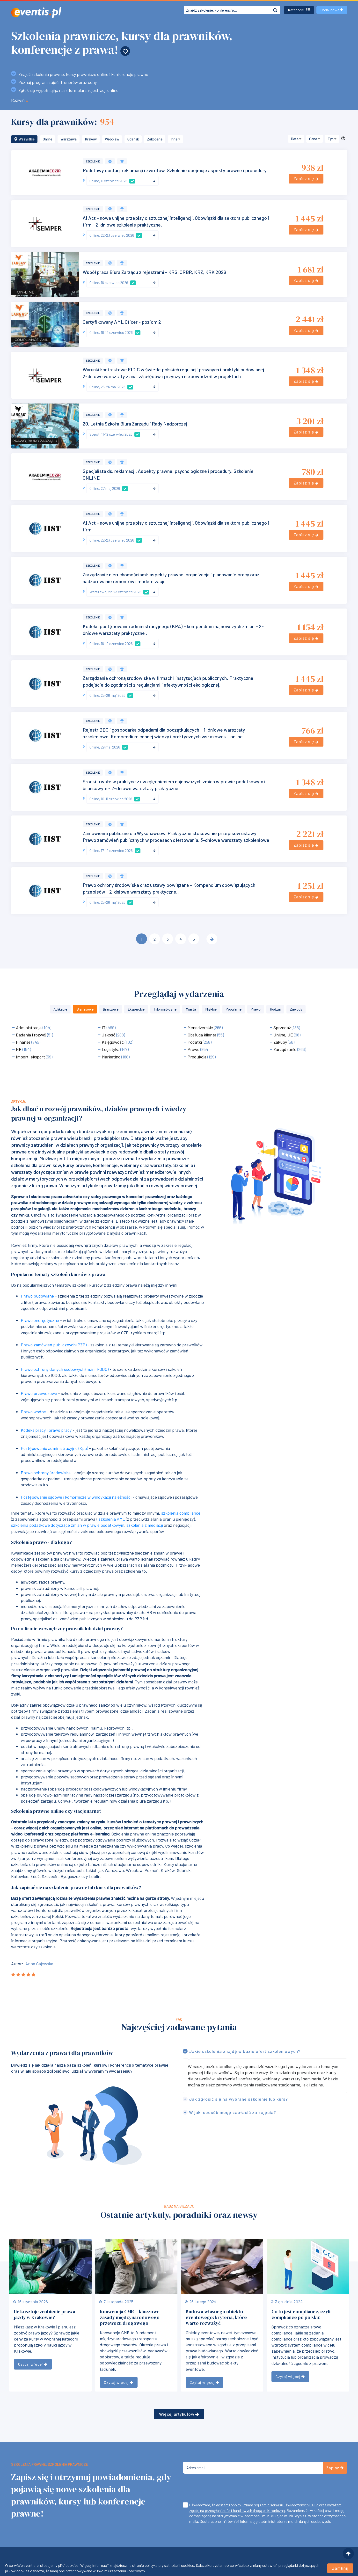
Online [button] (47, 139)
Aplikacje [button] (60, 1009)
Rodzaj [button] (275, 1009)
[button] (296, 139)
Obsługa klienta (202, 1034)
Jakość (109, 1034)
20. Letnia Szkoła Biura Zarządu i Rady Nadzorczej (135, 423)
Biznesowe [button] (85, 1009)
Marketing (111, 1056)
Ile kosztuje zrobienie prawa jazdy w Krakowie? (44, 2314)
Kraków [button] (91, 139)
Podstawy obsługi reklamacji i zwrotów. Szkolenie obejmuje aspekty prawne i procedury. (175, 170)
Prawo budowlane (37, 1296)
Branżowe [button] (110, 1009)
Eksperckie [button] (136, 1009)
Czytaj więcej (33, 2364)
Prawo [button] (256, 1009)
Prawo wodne (33, 1411)
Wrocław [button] (112, 139)
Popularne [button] (233, 1009)
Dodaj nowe (331, 9)
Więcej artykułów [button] (179, 2414)
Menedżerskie (201, 1027)
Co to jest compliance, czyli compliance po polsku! (300, 2314)
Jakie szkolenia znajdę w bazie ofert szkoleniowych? (244, 2051)
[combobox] (122, 181)
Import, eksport (31, 1056)
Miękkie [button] (211, 1009)
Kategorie (299, 9)
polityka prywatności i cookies (169, 2565)
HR (19, 1049)
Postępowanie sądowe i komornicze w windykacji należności (76, 1497)
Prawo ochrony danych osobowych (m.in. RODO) (65, 1369)
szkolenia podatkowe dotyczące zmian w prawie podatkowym (67, 1525)
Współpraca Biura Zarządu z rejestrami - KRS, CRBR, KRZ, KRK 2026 (154, 272)
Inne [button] (175, 139)
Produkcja (197, 1056)
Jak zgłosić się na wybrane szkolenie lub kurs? (238, 2099)
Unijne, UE (283, 1034)
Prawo (194, 1049)
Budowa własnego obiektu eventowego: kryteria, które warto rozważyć (216, 2317)
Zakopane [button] (154, 139)
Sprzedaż (282, 1027)
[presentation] (219, 2489)
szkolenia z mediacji (144, 1525)
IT (104, 1027)
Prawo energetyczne (40, 1320)
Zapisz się (306, 178)
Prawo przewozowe (39, 1393)
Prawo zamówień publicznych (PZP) (54, 1344)
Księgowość (113, 1042)
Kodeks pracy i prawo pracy (46, 1430)
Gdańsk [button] (133, 139)
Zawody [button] (296, 1009)
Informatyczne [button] (165, 1009)
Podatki (195, 1042)
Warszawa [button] (68, 139)
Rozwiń (19, 100)
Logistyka (111, 1049)
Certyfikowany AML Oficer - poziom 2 (122, 322)
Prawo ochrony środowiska (46, 1472)
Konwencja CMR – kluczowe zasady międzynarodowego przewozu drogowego (130, 2317)
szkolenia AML (112, 1519)
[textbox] (120, 181)
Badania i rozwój (31, 1034)
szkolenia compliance (180, 1513)
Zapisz (335, 2467)
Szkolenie (93, 161)
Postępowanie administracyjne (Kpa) (54, 1448)
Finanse (23, 1042)
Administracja (29, 1027)
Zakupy (280, 1042)
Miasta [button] (191, 1009)
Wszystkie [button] (24, 139)
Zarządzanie (285, 1049)
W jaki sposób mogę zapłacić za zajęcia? (232, 2112)
